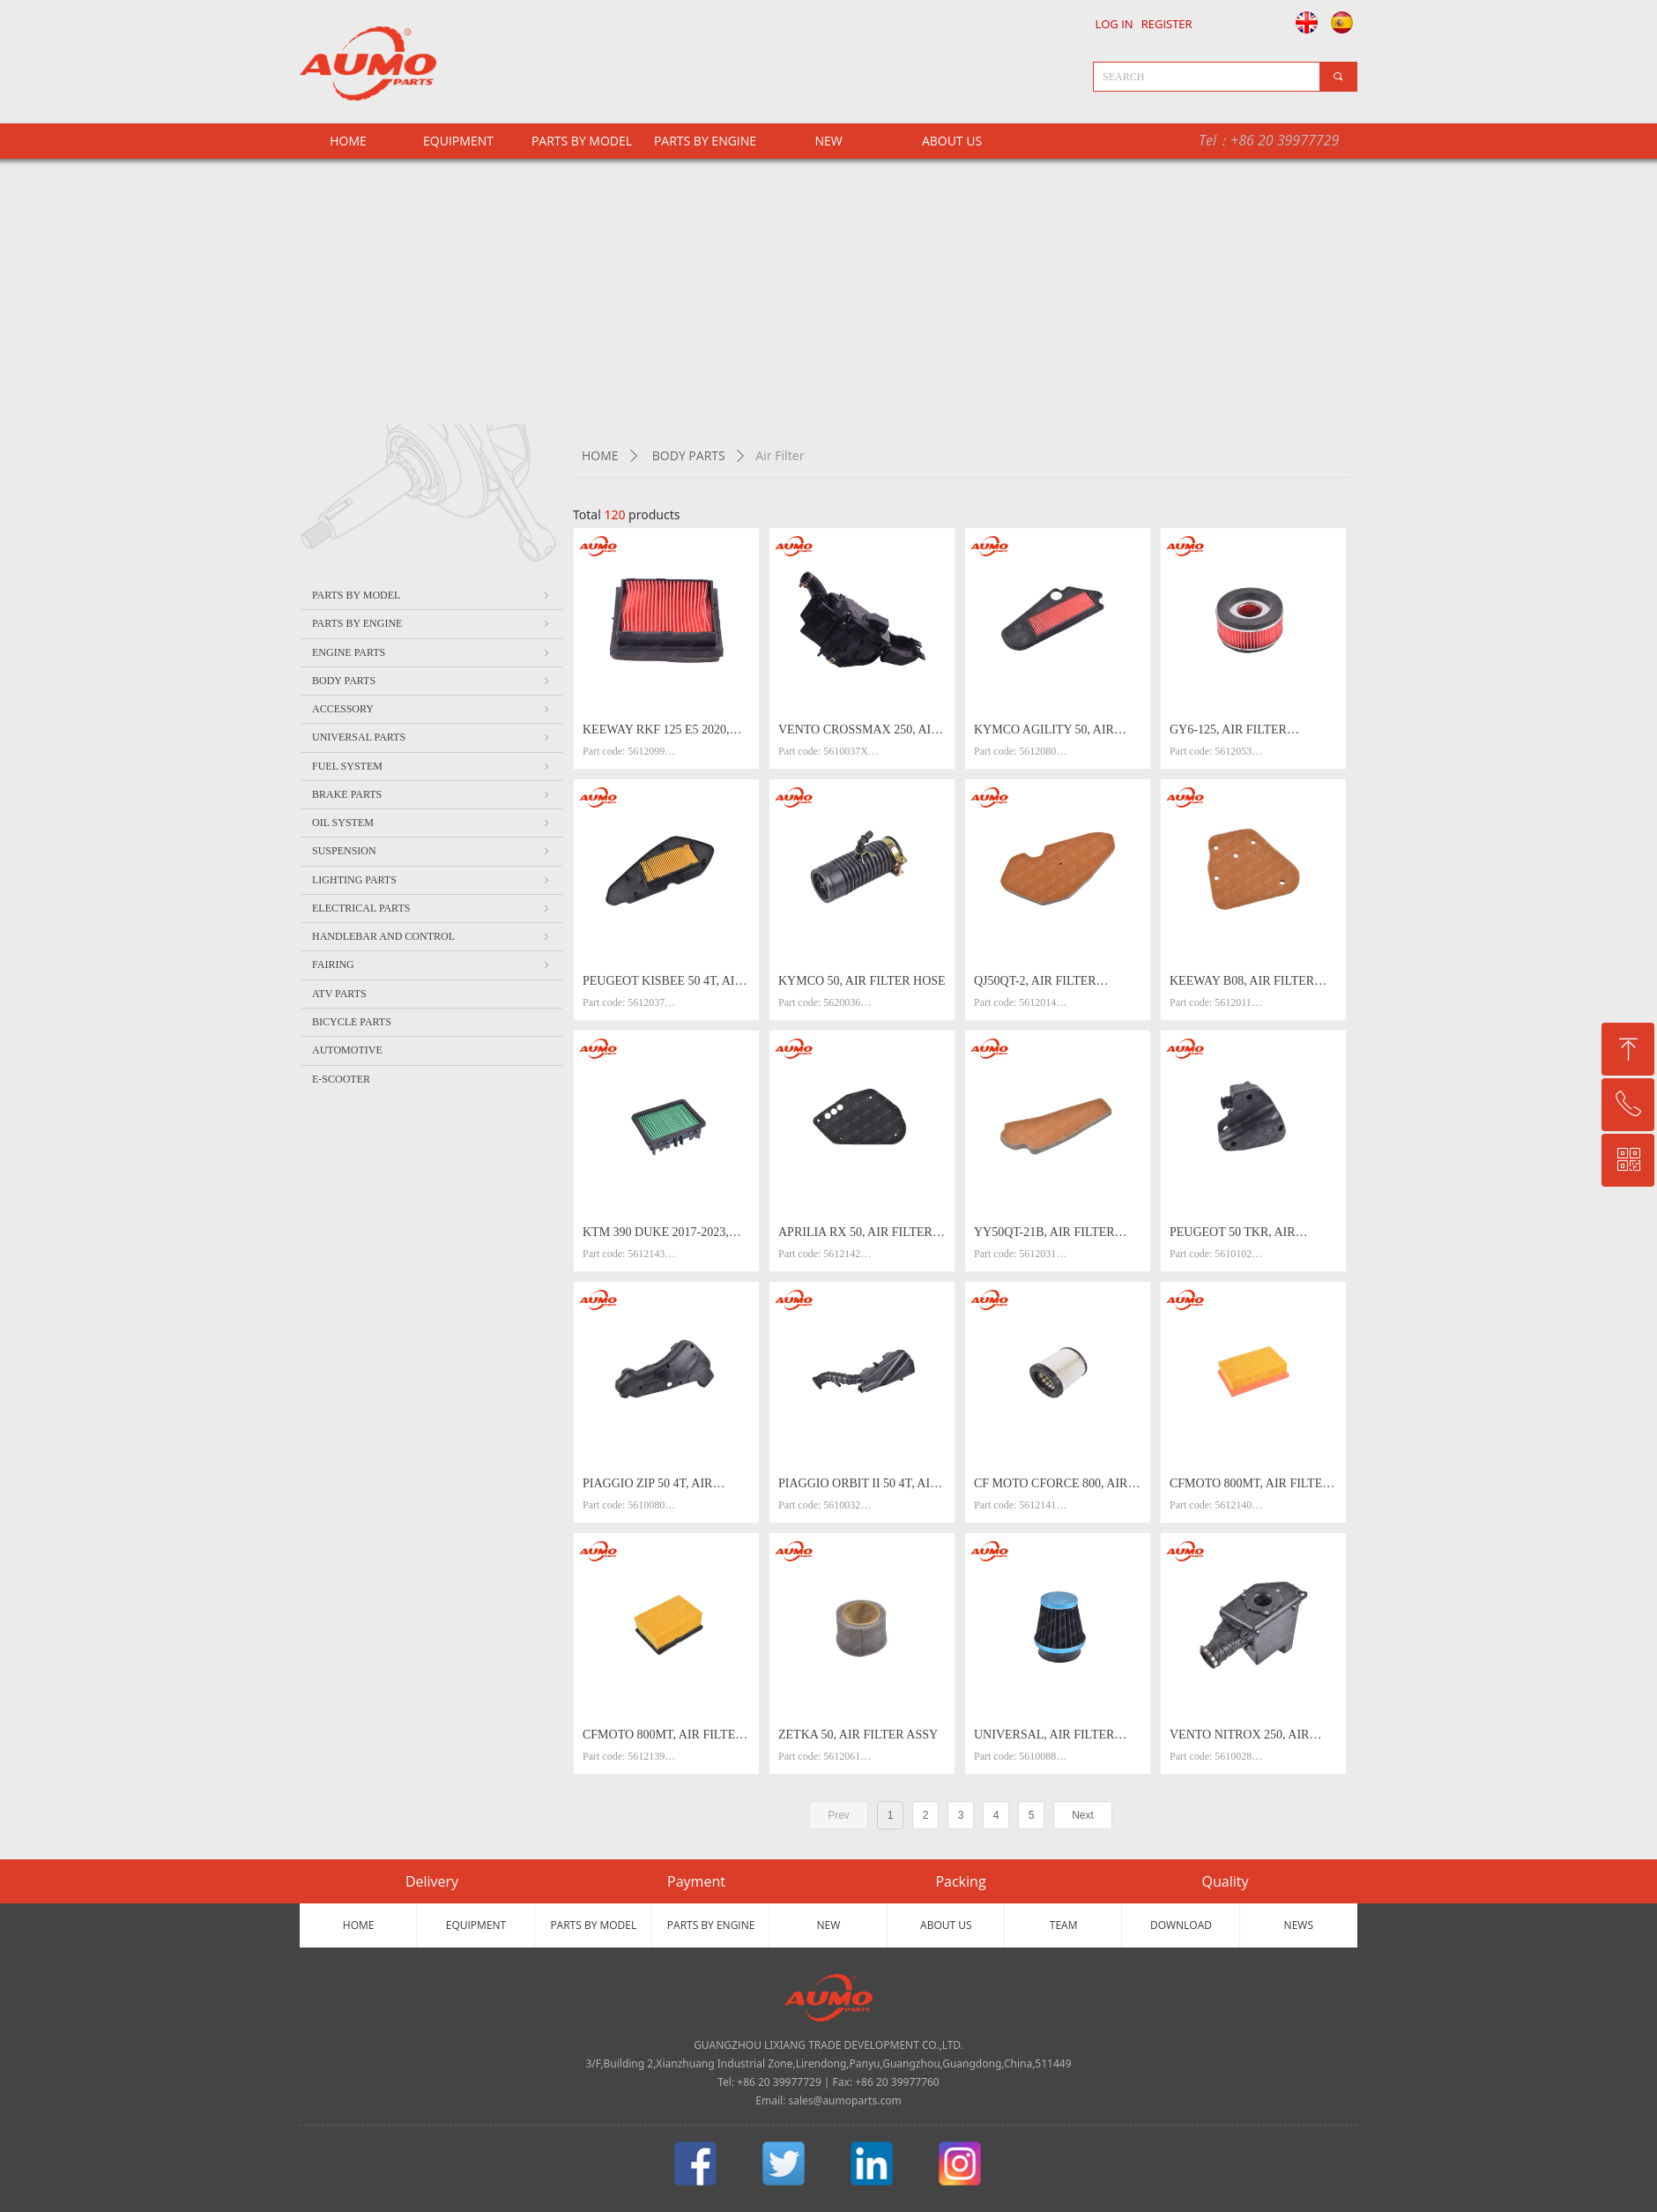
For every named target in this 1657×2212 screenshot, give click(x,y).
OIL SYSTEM (432, 822)
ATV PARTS (339, 993)
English (1302, 22)
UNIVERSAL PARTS (432, 737)
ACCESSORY (432, 709)
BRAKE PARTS (432, 794)
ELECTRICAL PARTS (432, 908)
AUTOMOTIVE (347, 1050)
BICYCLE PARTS (351, 1022)
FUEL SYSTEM (432, 766)
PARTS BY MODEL (581, 140)
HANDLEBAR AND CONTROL (432, 936)
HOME (600, 455)
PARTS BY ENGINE (705, 140)
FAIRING (432, 964)
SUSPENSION (432, 851)
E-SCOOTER (341, 1079)
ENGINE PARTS (432, 652)
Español (1344, 22)
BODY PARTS (688, 455)
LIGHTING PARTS (432, 880)
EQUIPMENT (458, 140)
